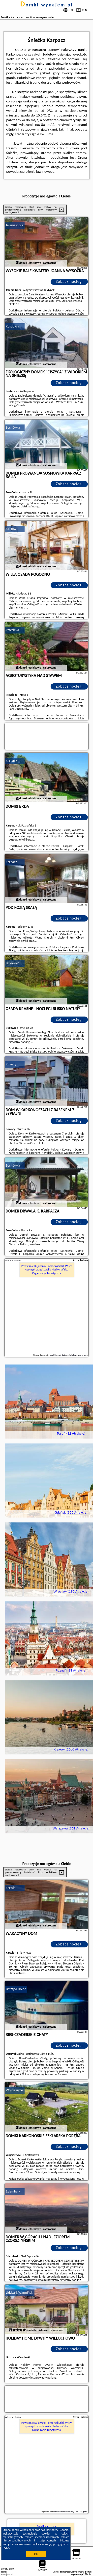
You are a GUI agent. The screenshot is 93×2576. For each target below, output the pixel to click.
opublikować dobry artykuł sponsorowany (68, 1354)
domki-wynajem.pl (46, 5)
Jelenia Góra (14, 225)
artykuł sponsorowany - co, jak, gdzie (70, 2511)
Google (64, 2530)
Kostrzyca (12, 326)
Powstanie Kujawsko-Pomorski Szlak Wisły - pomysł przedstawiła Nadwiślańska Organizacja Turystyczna (46, 1269)
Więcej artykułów (13, 1260)
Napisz (88, 2574)
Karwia (11, 1888)
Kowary (11, 1064)
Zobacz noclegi (69, 281)
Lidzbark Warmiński (19, 2292)
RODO (6, 2547)
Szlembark (13, 2191)
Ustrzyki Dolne (16, 1989)
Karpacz (11, 761)
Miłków (11, 529)
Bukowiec (12, 963)
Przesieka (12, 630)
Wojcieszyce (14, 2090)
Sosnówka (13, 427)
